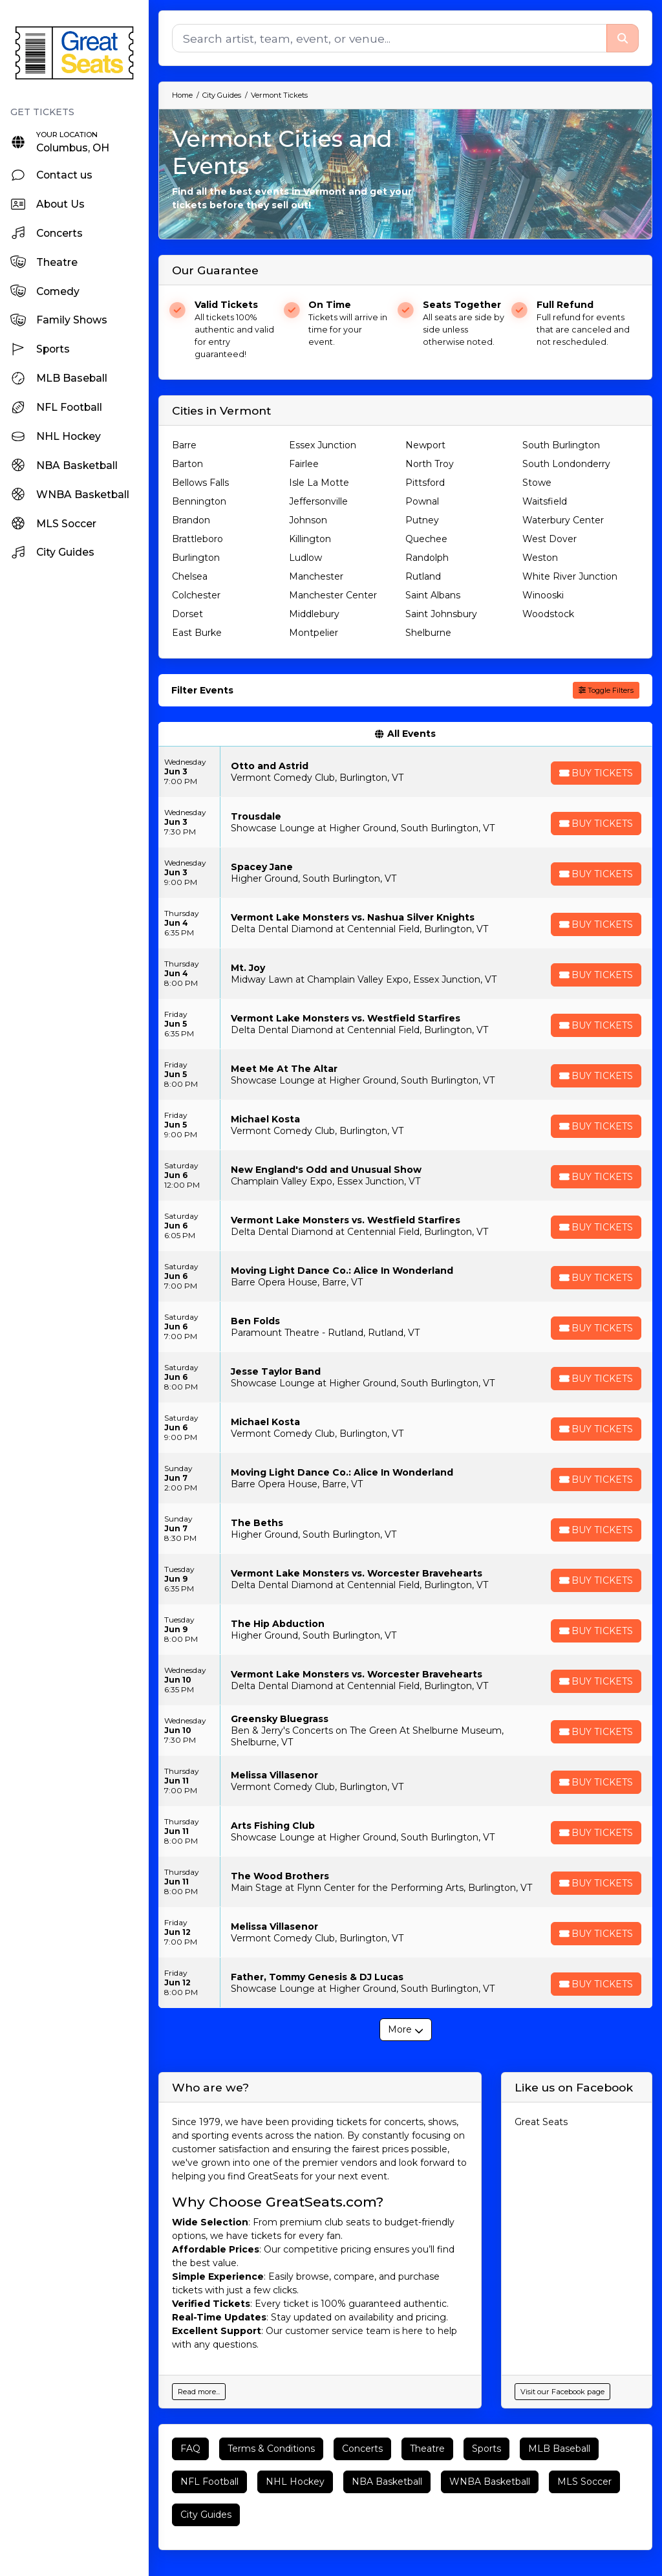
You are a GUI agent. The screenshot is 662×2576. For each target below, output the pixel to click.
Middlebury (314, 614)
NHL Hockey (295, 2481)
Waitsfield (544, 501)
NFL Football (209, 2481)
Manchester (316, 576)
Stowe (536, 482)
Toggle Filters (606, 690)
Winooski (543, 595)
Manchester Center (333, 595)
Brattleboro (197, 539)
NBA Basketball (387, 2481)
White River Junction (569, 576)
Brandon (191, 520)
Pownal (422, 501)
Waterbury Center (563, 520)
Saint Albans (432, 595)
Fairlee (304, 464)
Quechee (426, 539)
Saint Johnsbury (441, 614)
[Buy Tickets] (595, 773)
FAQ (190, 2448)
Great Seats (541, 2122)
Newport (425, 445)
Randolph (427, 557)
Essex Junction (322, 445)
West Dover (549, 539)
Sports (486, 2448)
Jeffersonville (318, 501)
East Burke (197, 633)
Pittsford (425, 482)
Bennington (199, 501)
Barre (184, 445)
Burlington (196, 557)
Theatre (427, 2448)
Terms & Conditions (271, 2448)
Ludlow (305, 557)
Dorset (187, 614)
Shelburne (428, 633)
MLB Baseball (559, 2448)
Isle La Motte (319, 482)
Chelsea (190, 576)
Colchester (196, 595)
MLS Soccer (584, 2481)
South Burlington (561, 445)
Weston (540, 557)
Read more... (199, 2391)
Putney (422, 520)
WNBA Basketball (489, 2481)
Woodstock (548, 614)
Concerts (362, 2448)
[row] (405, 772)
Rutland (423, 576)
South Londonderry (566, 464)
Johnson (308, 520)
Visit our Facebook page (562, 2391)
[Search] (389, 38)
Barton (187, 464)
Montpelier (313, 633)
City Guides (205, 2514)
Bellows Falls (200, 482)
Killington (310, 539)
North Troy (429, 464)
